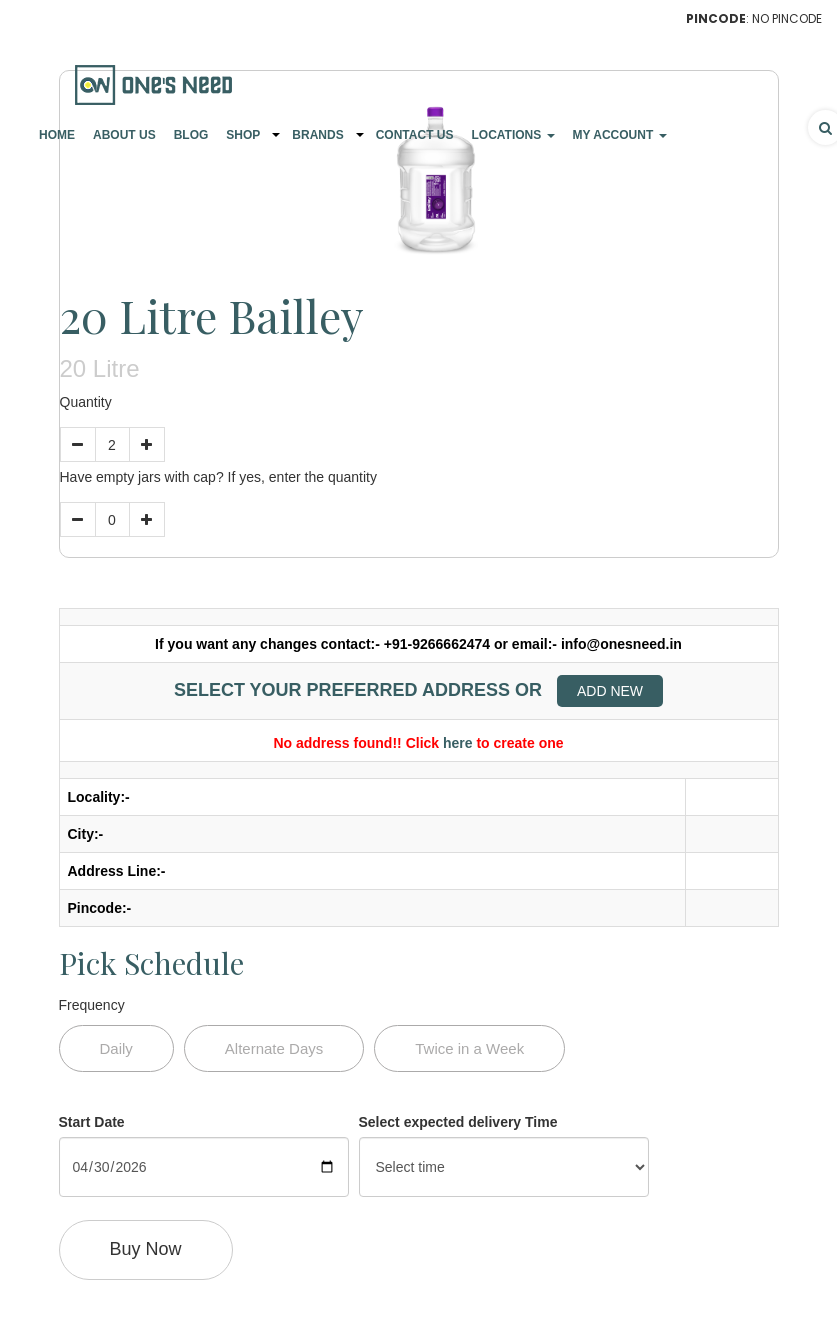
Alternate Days (274, 1048)
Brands (317, 135)
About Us (124, 135)
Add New (610, 691)
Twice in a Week (469, 1048)
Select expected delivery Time (458, 1122)
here (458, 743)
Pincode (716, 18)
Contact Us (415, 135)
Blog (191, 135)
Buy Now (146, 1249)
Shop (243, 135)
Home (57, 135)
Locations (512, 135)
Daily (116, 1048)
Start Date (92, 1122)
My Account (620, 135)
